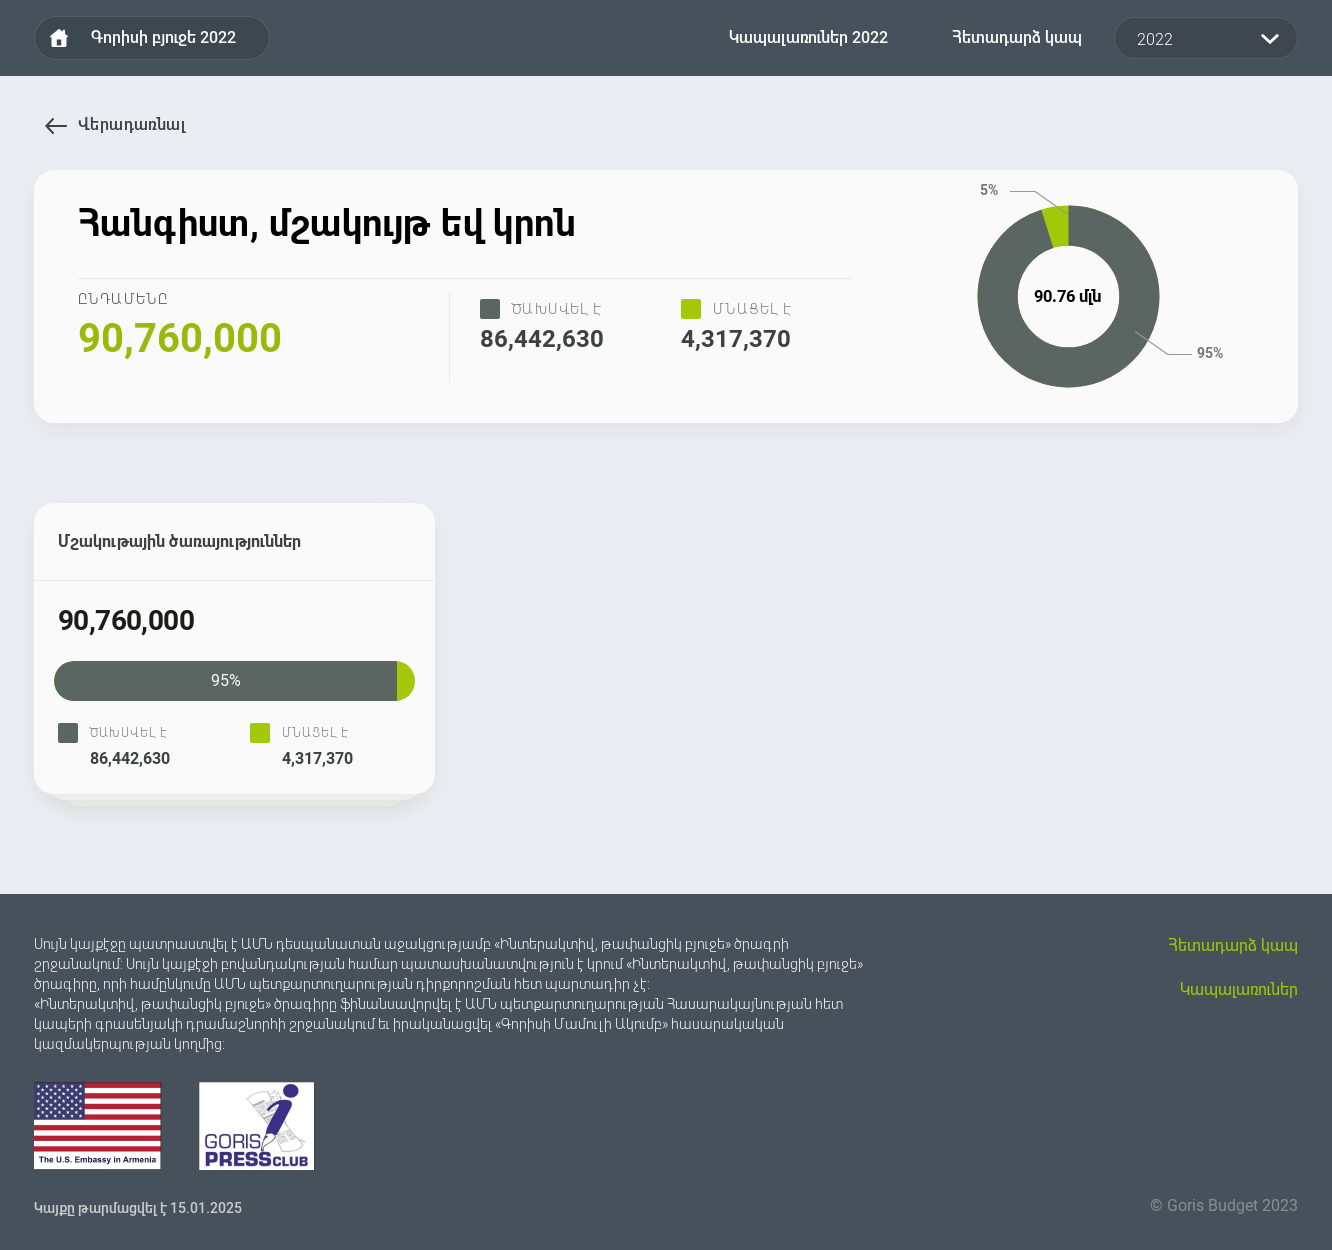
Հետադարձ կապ (1017, 37)
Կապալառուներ (1239, 989)
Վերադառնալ (56, 126)
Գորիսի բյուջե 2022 (163, 37)
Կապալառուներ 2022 (808, 37)
